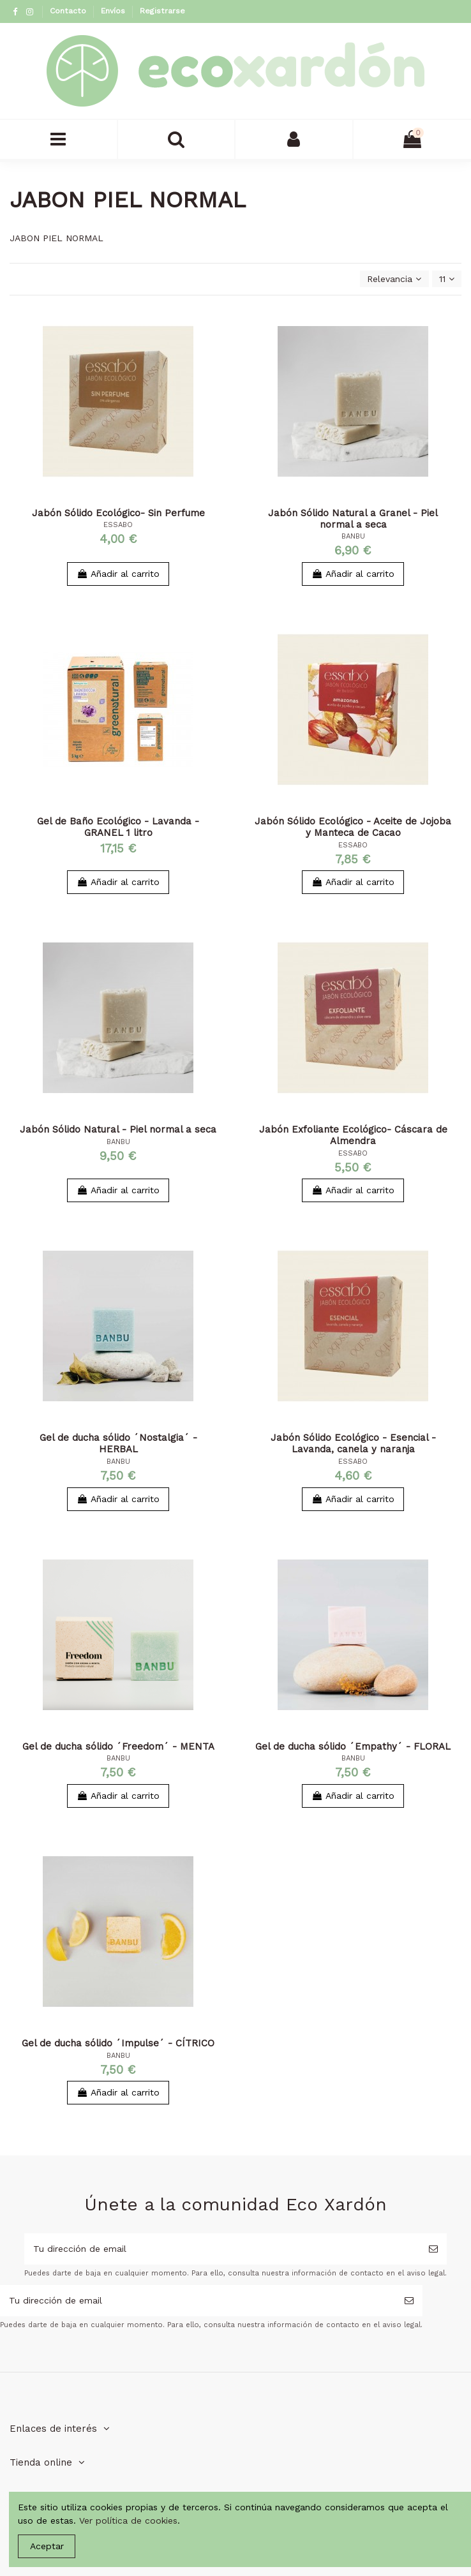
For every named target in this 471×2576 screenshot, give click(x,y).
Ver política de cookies (128, 2520)
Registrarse (162, 10)
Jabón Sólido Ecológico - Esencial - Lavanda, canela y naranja (353, 1443)
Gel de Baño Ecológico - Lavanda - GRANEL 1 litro (118, 826)
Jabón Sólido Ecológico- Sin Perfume (118, 513)
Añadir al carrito (118, 574)
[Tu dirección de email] (222, 2249)
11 (446, 279)
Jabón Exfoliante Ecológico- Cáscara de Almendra (353, 1135)
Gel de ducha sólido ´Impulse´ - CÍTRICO (118, 2043)
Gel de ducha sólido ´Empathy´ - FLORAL (353, 1746)
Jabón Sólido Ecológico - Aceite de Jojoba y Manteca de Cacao (353, 826)
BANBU (353, 536)
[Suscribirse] (433, 2249)
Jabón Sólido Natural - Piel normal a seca (118, 1129)
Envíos (114, 10)
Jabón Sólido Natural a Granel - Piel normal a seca (353, 518)
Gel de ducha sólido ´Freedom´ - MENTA (118, 1746)
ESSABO (118, 525)
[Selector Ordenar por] (394, 279)
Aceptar (47, 2546)
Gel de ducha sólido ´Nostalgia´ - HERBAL (118, 1443)
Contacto (69, 10)
